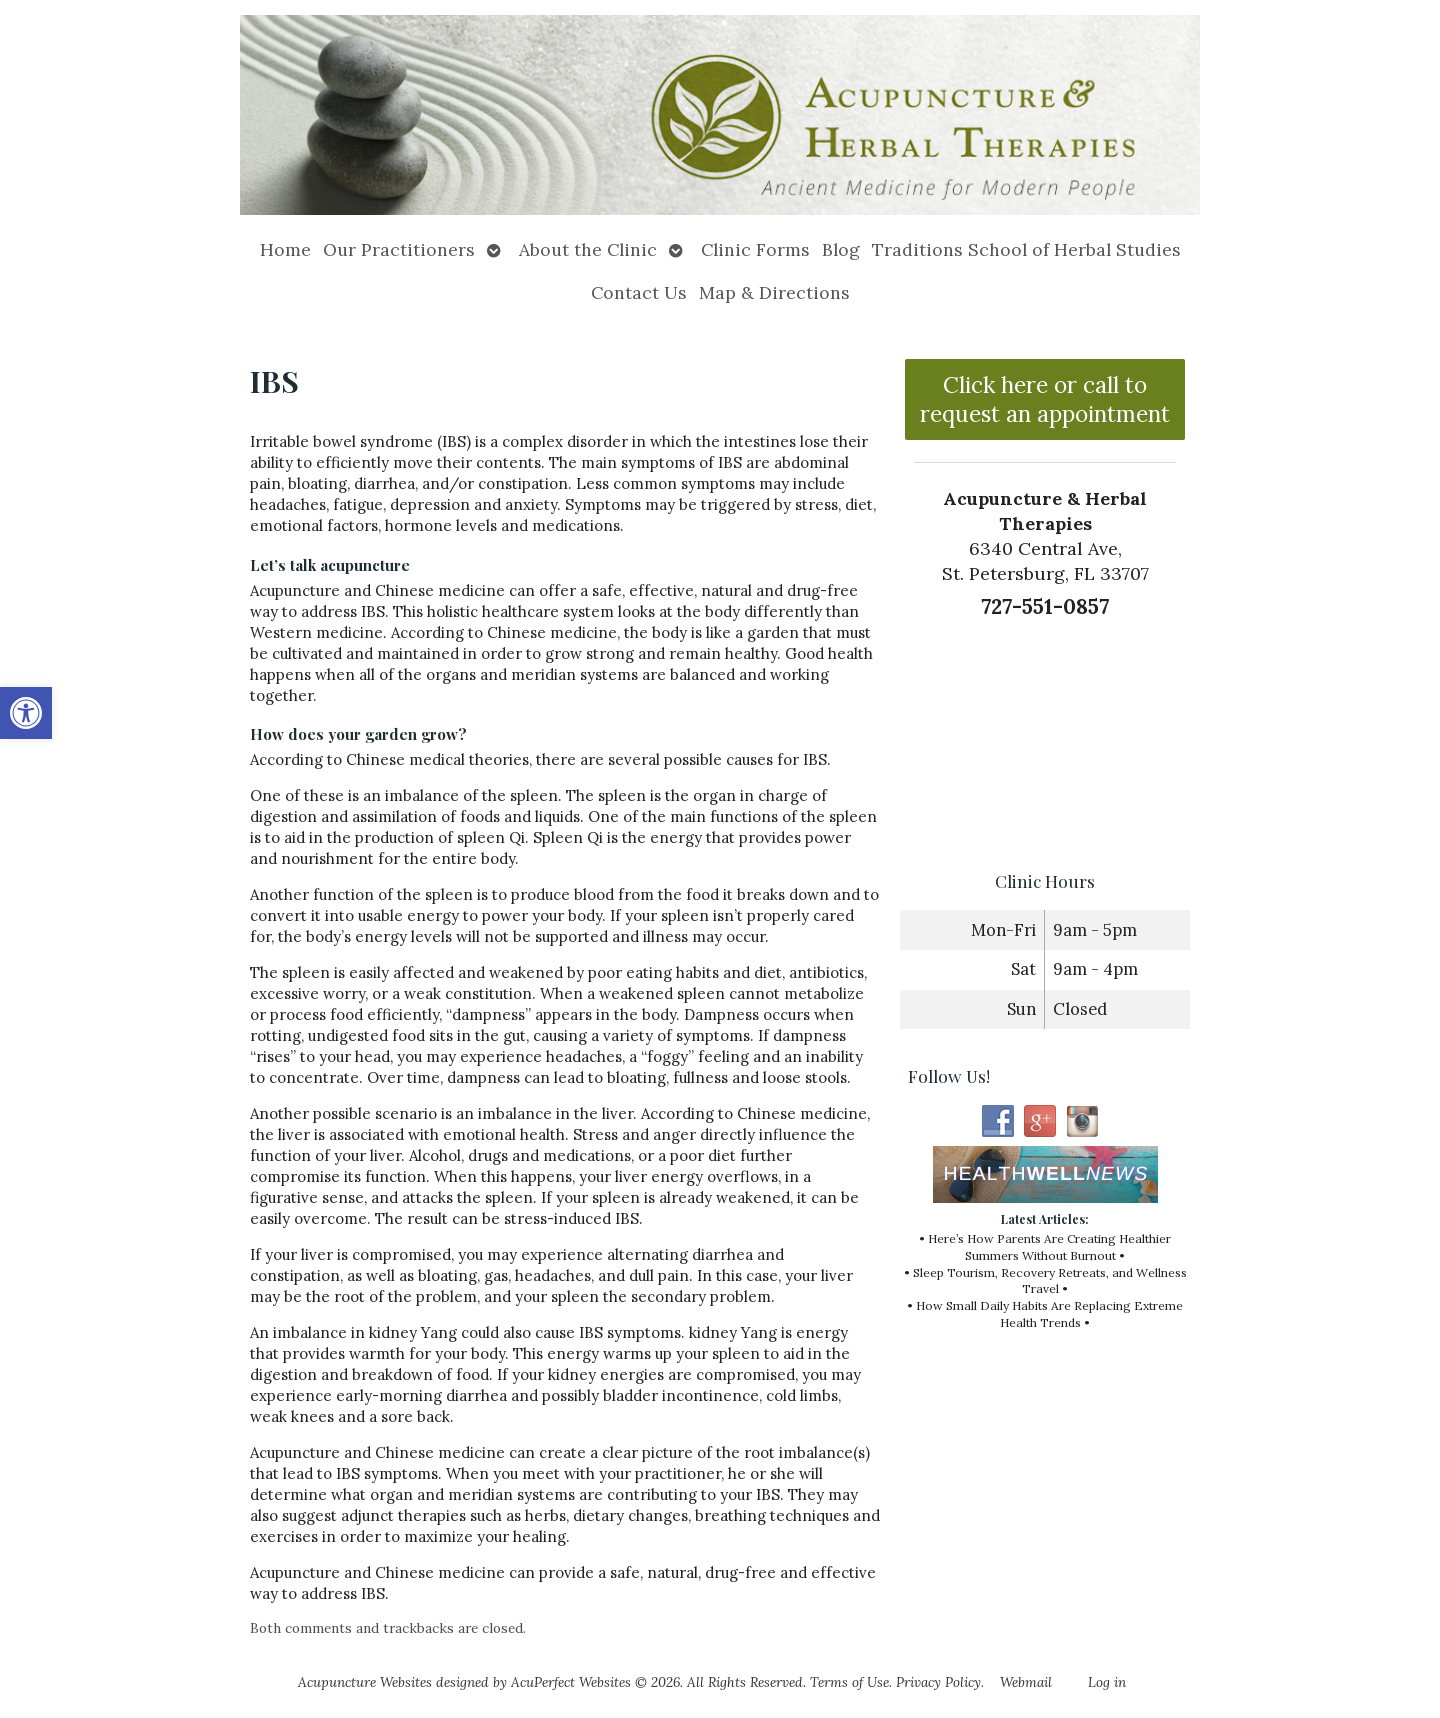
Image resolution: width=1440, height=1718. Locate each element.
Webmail (1026, 1682)
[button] (26, 713)
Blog (841, 249)
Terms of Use (849, 1682)
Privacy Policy (938, 1682)
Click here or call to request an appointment (1045, 399)
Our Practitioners (399, 249)
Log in (1107, 1682)
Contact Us (639, 292)
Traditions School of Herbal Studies (1026, 249)
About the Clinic (588, 249)
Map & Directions (774, 292)
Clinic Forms (755, 249)
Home (285, 249)
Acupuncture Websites (365, 1682)
